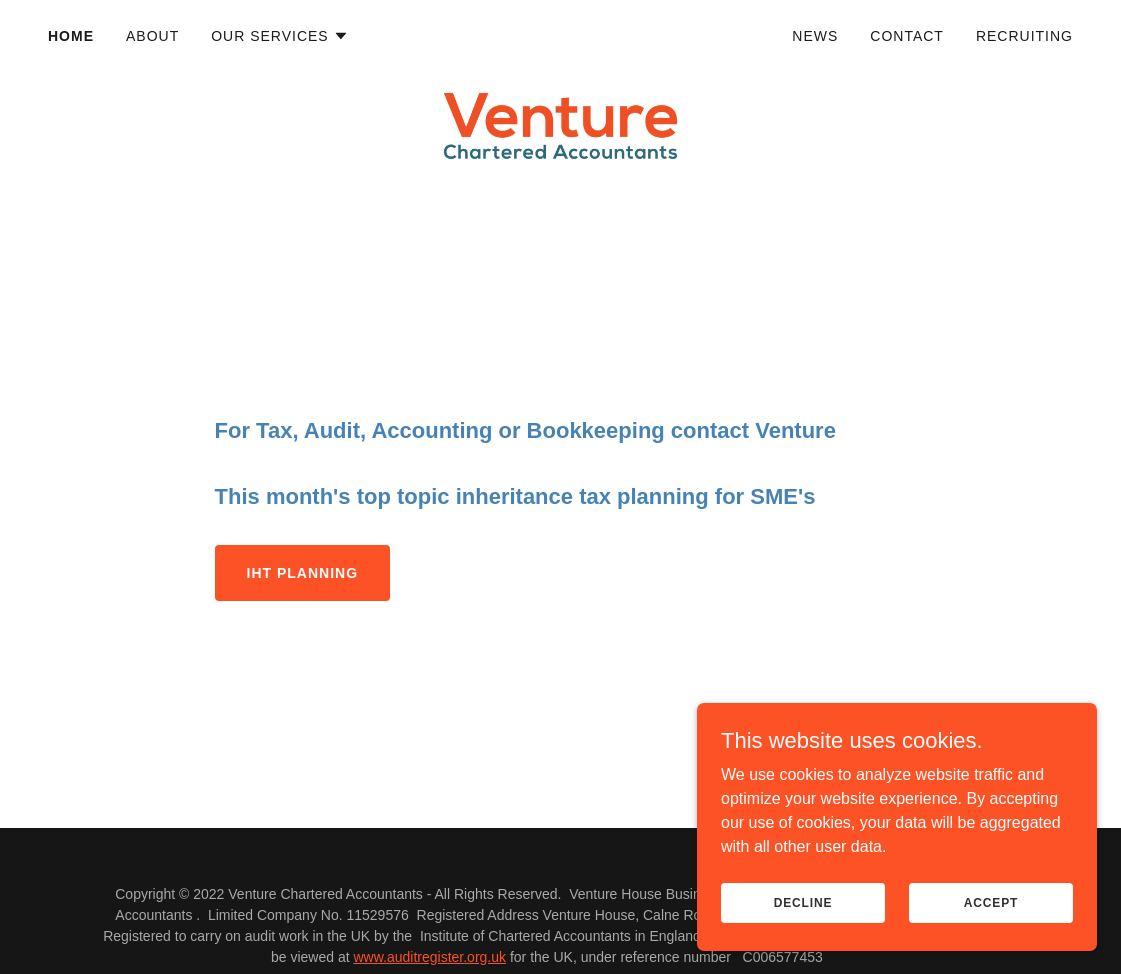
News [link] (815, 36)
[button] (279, 36)
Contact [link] (907, 36)
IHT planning (302, 573)
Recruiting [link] (1024, 36)
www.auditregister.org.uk (429, 957)
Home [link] (71, 36)
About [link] (152, 36)
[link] (561, 32)
